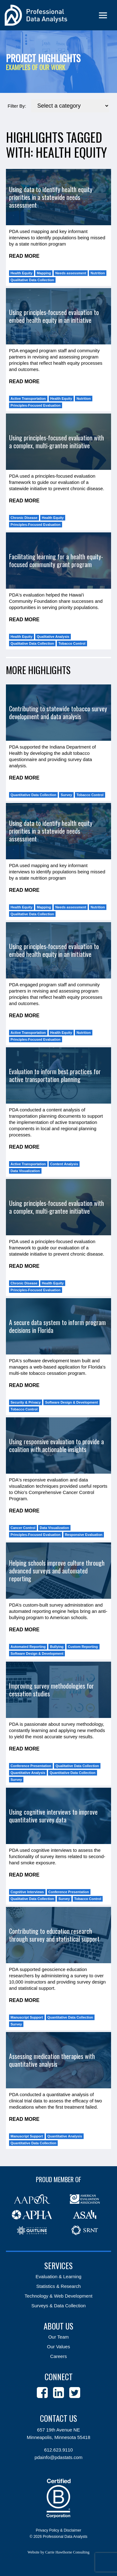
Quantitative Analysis (28, 1773)
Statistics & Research (58, 2286)
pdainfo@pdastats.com (59, 2457)
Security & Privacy (26, 1402)
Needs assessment (70, 273)
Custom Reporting (83, 1647)
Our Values (58, 2346)
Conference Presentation (31, 1766)
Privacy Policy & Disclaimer (58, 2530)
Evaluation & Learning (58, 2276)
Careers (58, 2356)
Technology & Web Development (58, 2296)
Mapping (44, 273)
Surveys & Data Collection (58, 2305)
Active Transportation (28, 398)
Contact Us (58, 2418)
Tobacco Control (71, 643)
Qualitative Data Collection (32, 280)
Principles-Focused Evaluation (36, 405)
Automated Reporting (28, 1647)
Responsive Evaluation (83, 1535)
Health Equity (21, 273)
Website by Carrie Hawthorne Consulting (58, 2552)
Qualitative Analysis (53, 636)
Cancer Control (23, 1528)
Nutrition (97, 273)
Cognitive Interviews (27, 1892)
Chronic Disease (24, 518)
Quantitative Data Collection (33, 795)
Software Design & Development (71, 1402)
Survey (66, 795)
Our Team (58, 2337)
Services (58, 2265)
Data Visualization (25, 1171)
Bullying (56, 1647)
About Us (58, 2326)
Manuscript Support (27, 2017)
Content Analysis (64, 1164)
